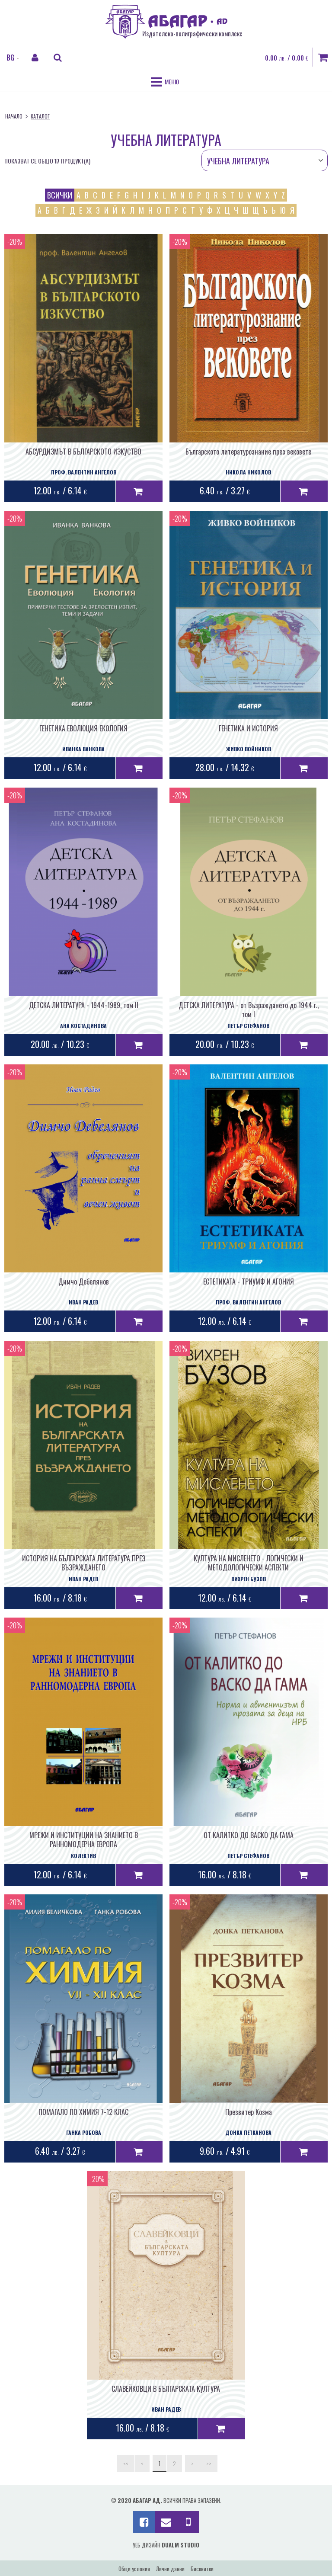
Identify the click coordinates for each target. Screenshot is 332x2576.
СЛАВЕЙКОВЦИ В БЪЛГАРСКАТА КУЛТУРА (166, 2389)
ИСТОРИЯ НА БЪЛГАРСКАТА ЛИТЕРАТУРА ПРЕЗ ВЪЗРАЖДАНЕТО (83, 1563)
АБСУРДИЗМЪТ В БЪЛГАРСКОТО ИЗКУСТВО (83, 451)
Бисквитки (202, 2568)
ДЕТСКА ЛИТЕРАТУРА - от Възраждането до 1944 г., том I (249, 1009)
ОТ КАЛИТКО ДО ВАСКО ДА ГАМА (249, 1835)
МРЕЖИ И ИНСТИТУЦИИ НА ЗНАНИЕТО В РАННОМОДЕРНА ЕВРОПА (83, 1839)
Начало (13, 116)
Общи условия (134, 2568)
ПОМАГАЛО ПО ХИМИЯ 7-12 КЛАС (83, 2112)
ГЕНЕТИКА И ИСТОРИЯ (248, 728)
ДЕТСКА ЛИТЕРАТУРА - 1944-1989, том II (83, 1005)
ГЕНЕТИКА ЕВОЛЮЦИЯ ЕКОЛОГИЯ (83, 728)
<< (125, 2463)
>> (208, 2463)
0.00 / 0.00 (286, 57)
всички (59, 195)
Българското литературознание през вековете (248, 451)
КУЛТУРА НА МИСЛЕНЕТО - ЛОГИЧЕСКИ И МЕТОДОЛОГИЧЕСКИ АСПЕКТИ (248, 1563)
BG (10, 57)
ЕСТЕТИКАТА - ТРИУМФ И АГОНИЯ (248, 1281)
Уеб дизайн (166, 2545)
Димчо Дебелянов (83, 1281)
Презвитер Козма (248, 2112)
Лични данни (170, 2568)
